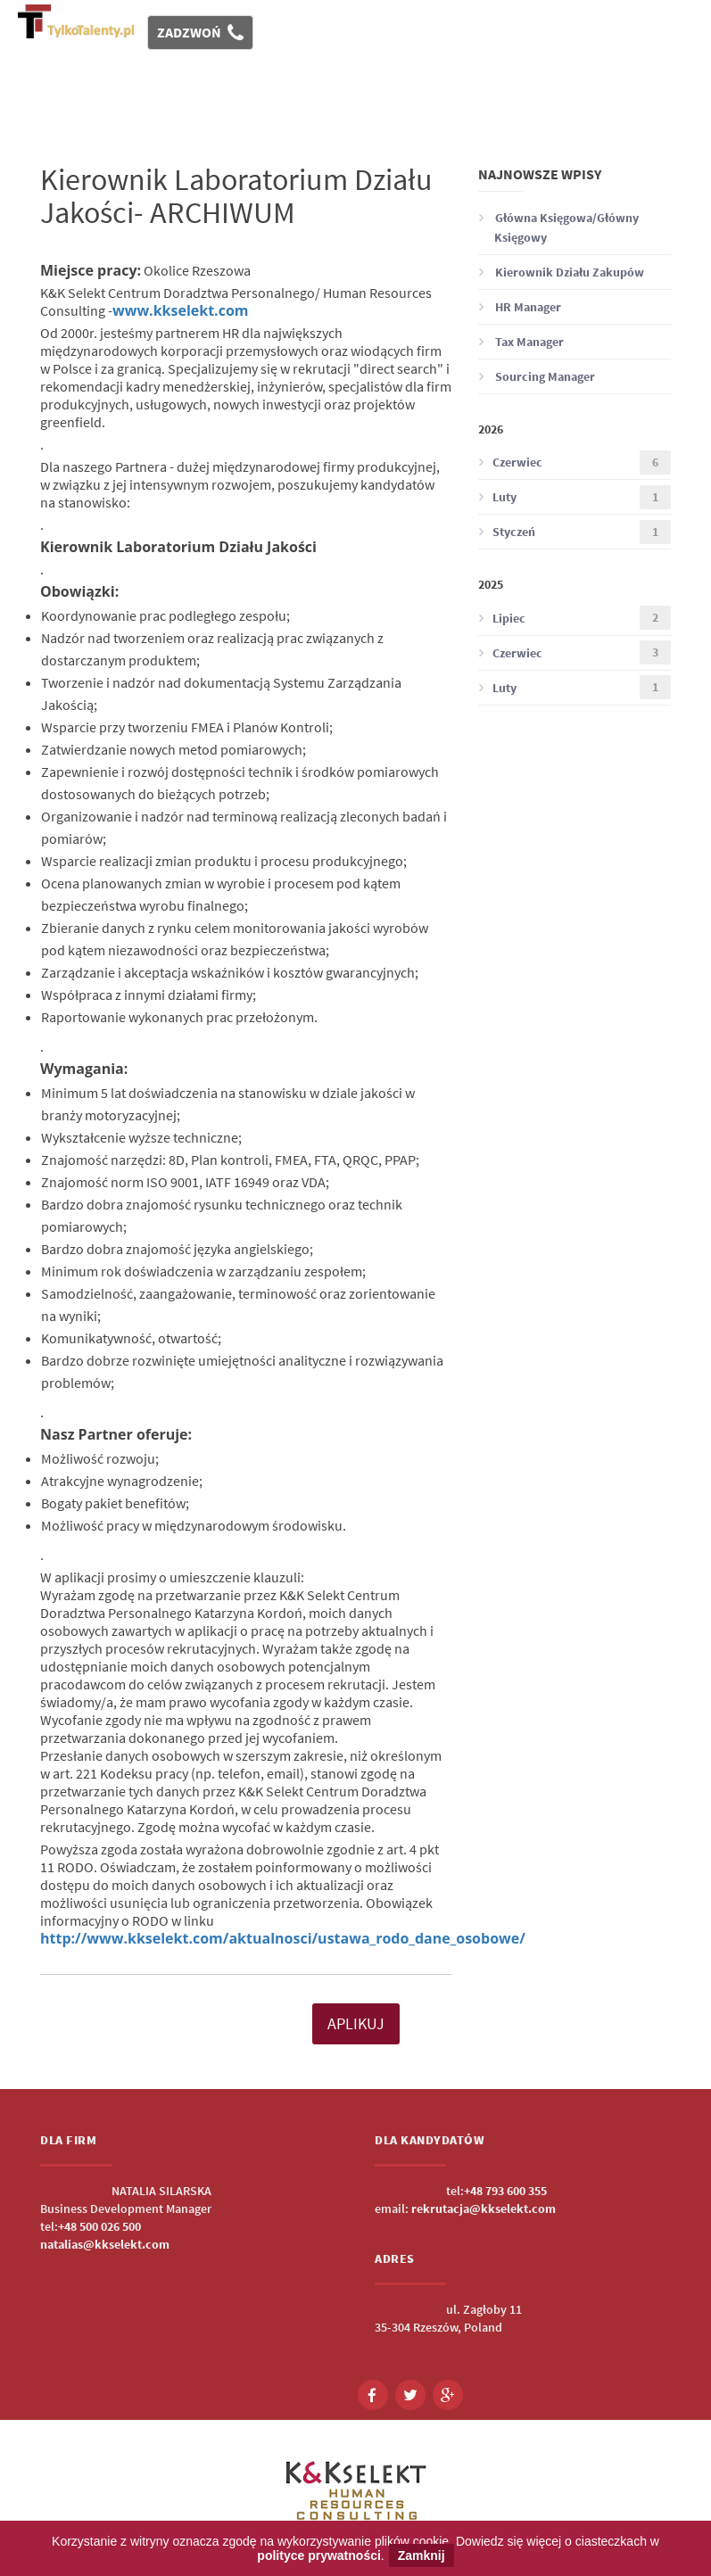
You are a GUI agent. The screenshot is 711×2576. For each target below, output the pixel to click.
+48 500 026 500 (99, 2226)
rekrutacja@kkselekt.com (483, 2208)
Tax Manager (521, 342)
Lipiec (574, 618)
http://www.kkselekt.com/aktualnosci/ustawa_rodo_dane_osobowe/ (282, 1938)
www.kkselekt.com (180, 310)
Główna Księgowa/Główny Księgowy (558, 227)
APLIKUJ (355, 2023)
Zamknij (421, 2555)
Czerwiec (574, 462)
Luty (574, 497)
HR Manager (519, 307)
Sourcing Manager (536, 376)
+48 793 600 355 (505, 2191)
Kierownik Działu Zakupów (561, 272)
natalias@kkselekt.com (104, 2244)
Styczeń (574, 532)
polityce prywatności (318, 2555)
